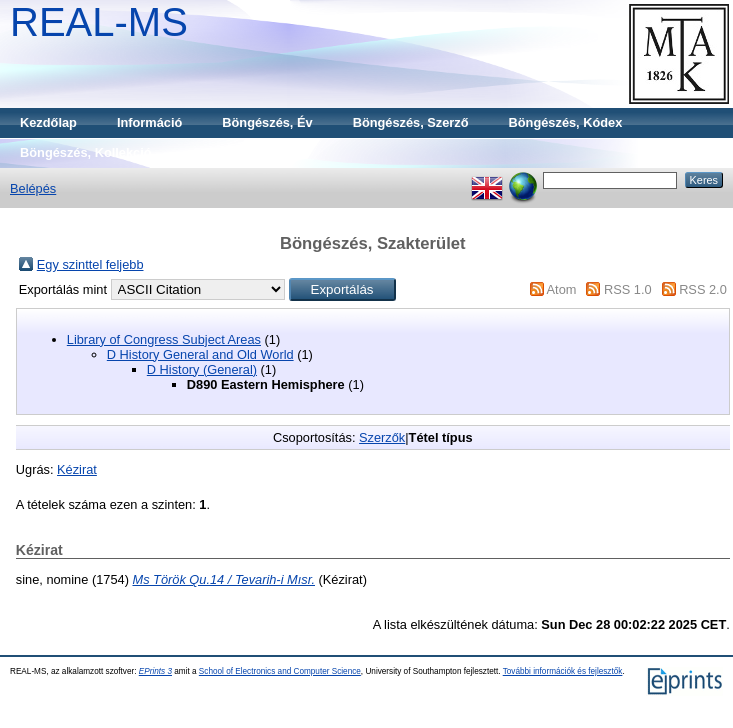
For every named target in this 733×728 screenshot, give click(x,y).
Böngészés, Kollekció (86, 152)
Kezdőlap (48, 122)
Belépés (33, 188)
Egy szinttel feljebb (90, 264)
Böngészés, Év (267, 122)
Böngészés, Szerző (411, 122)
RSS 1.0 (628, 289)
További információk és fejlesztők (563, 671)
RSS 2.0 (703, 289)
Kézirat (77, 469)
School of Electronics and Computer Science (280, 671)
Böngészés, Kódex (566, 122)
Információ (149, 122)
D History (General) (202, 369)
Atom (562, 289)
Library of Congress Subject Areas (164, 339)
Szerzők (382, 437)
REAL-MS (99, 22)
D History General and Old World (200, 354)
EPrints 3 (155, 671)
